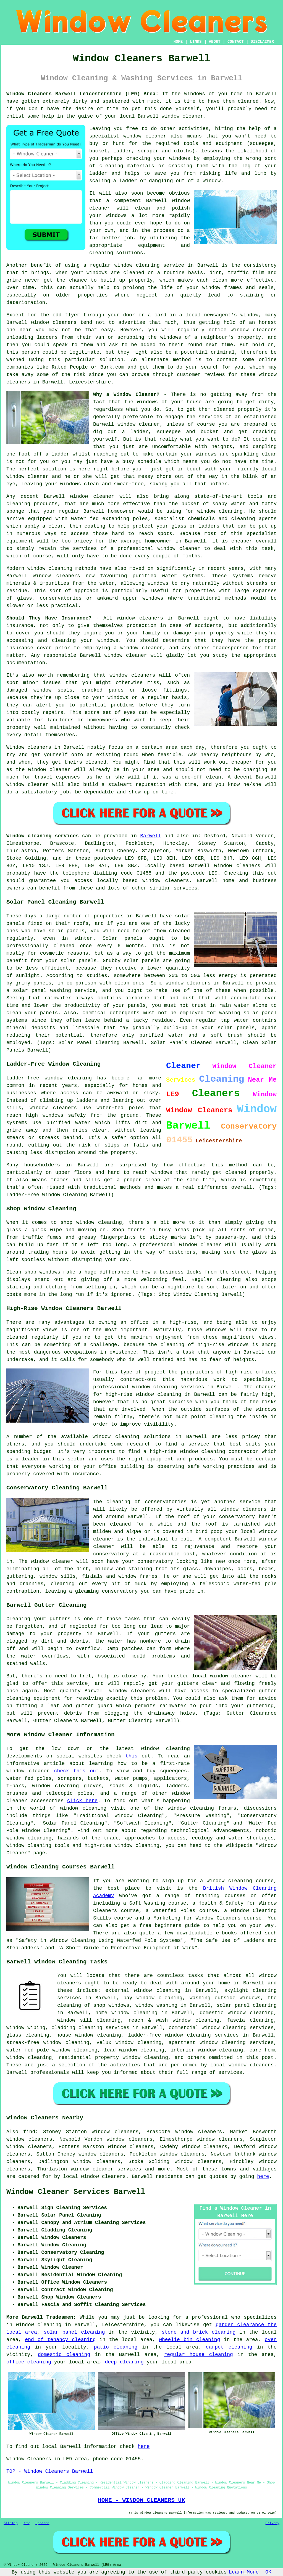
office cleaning (28, 2362)
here (263, 2176)
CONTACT (235, 41)
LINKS (195, 41)
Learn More (244, 2572)
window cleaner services (106, 2169)
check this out (76, 1771)
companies (19, 367)
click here (82, 1801)
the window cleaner (43, 769)
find (29, 2132)
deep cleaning (124, 2362)
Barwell (150, 836)
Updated (42, 2523)
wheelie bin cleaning (189, 2339)
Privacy (272, 2523)
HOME (178, 41)
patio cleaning (116, 2347)
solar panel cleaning (74, 2332)
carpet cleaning (229, 2347)
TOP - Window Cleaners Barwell (49, 2471)
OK (268, 2572)
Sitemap (10, 2523)
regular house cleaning (198, 2354)
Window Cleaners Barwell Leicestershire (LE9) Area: (82, 94)
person (30, 352)
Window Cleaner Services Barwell (75, 2192)
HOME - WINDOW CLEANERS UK (141, 2500)
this (131, 1756)
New (26, 2523)
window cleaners (140, 618)
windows (194, 94)
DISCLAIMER (262, 41)
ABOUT (215, 41)
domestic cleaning (64, 2354)
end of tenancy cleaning (60, 2339)
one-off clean (201, 777)
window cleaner (182, 116)
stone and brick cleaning (198, 2332)
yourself (187, 109)
